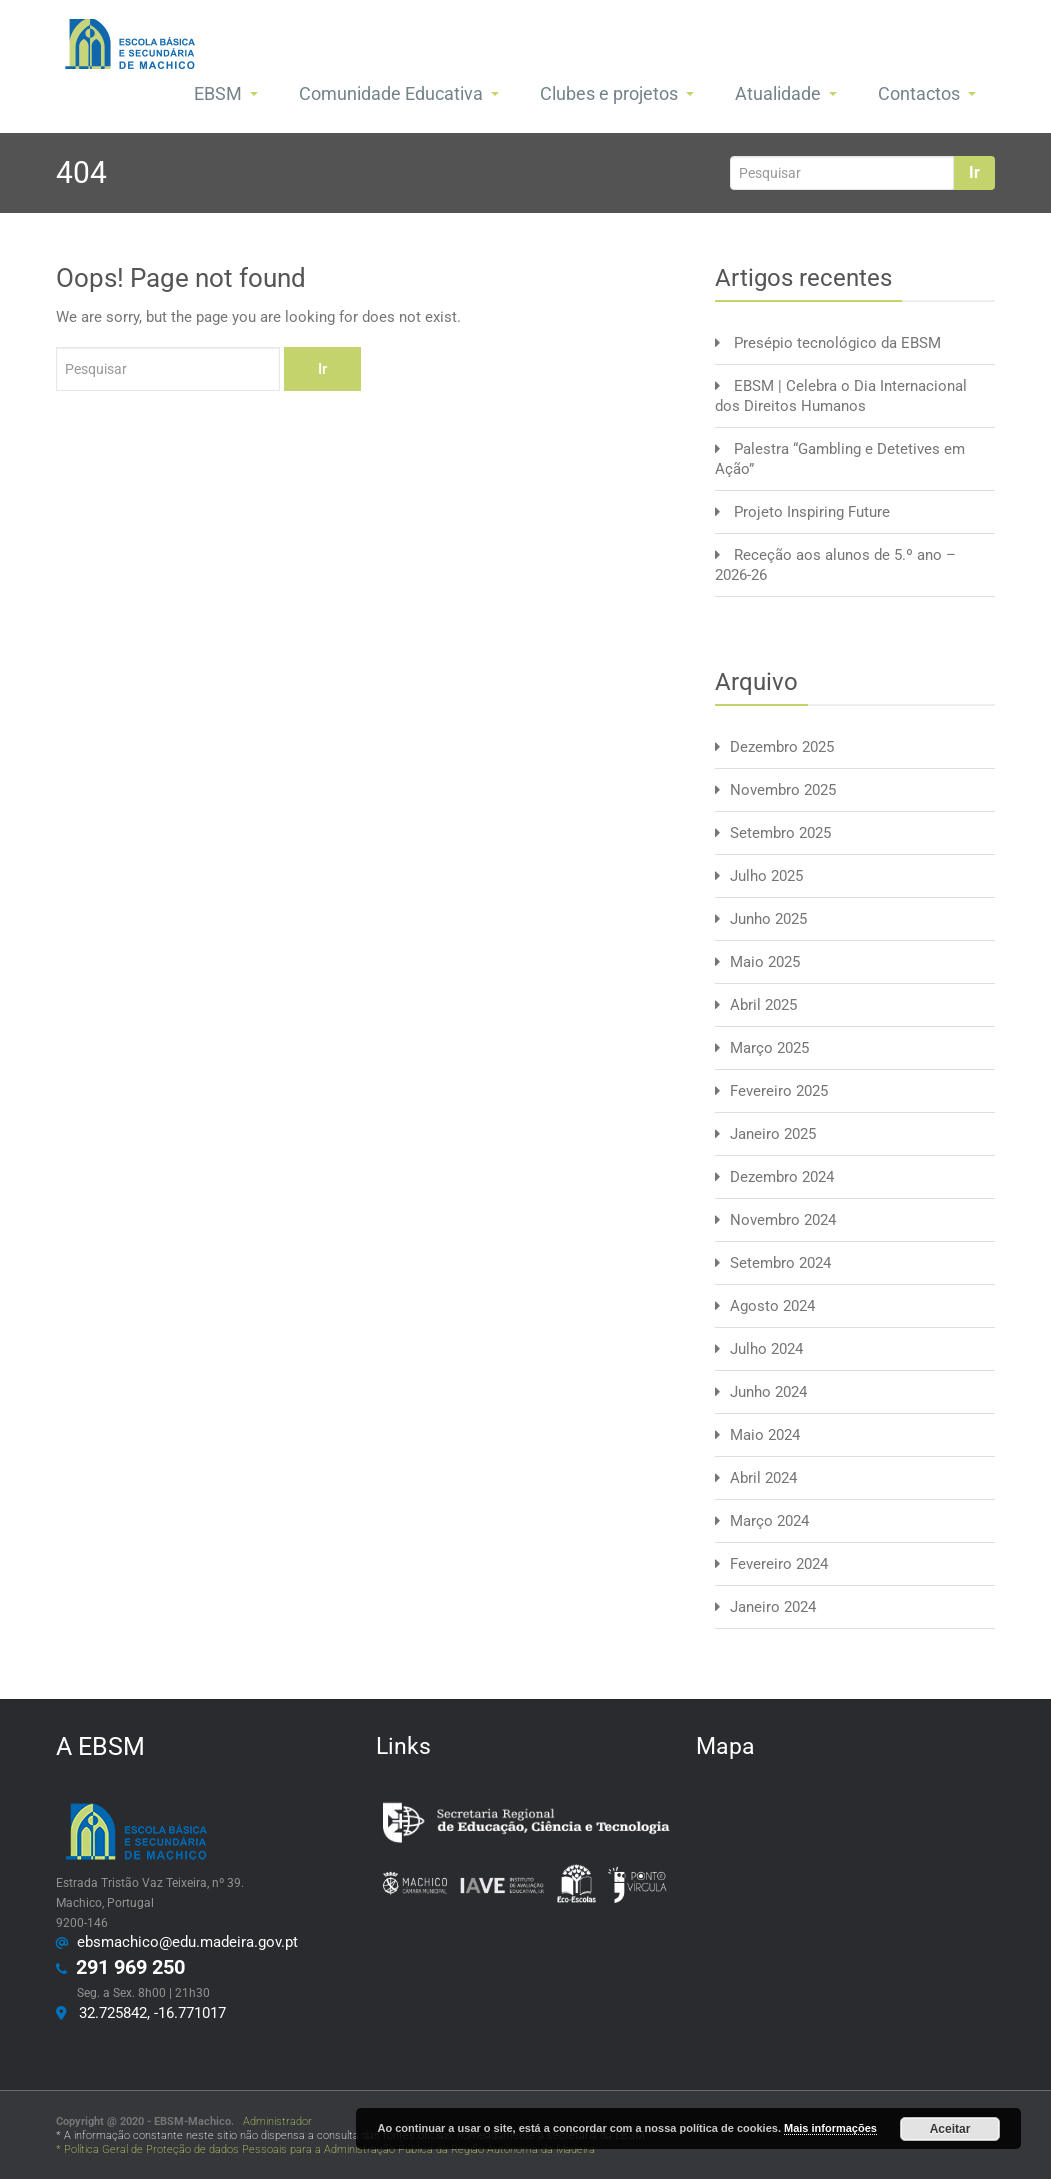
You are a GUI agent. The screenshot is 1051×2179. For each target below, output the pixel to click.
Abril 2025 (763, 1005)
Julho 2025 (766, 876)
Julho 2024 (766, 1349)
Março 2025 (769, 1048)
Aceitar (950, 2129)
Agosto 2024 (772, 1306)
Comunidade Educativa (399, 93)
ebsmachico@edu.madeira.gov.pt (183, 1942)
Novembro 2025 (783, 790)
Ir (974, 172)
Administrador (274, 2121)
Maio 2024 (765, 1435)
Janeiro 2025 (773, 1134)
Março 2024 (769, 1521)
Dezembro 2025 (782, 747)
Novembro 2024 (783, 1220)
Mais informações (830, 2128)
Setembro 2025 (780, 833)
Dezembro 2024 (782, 1177)
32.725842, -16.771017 (148, 2013)
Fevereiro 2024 (779, 1564)
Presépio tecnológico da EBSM (837, 343)
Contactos (927, 93)
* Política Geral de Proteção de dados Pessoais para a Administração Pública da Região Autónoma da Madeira (325, 2149)
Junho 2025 (768, 919)
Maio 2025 (765, 962)
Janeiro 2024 (773, 1607)
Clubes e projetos (617, 93)
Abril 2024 (763, 1478)
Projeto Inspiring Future (812, 512)
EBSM (226, 93)
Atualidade (786, 93)
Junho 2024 (768, 1392)
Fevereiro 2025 (779, 1091)
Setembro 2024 (780, 1263)
